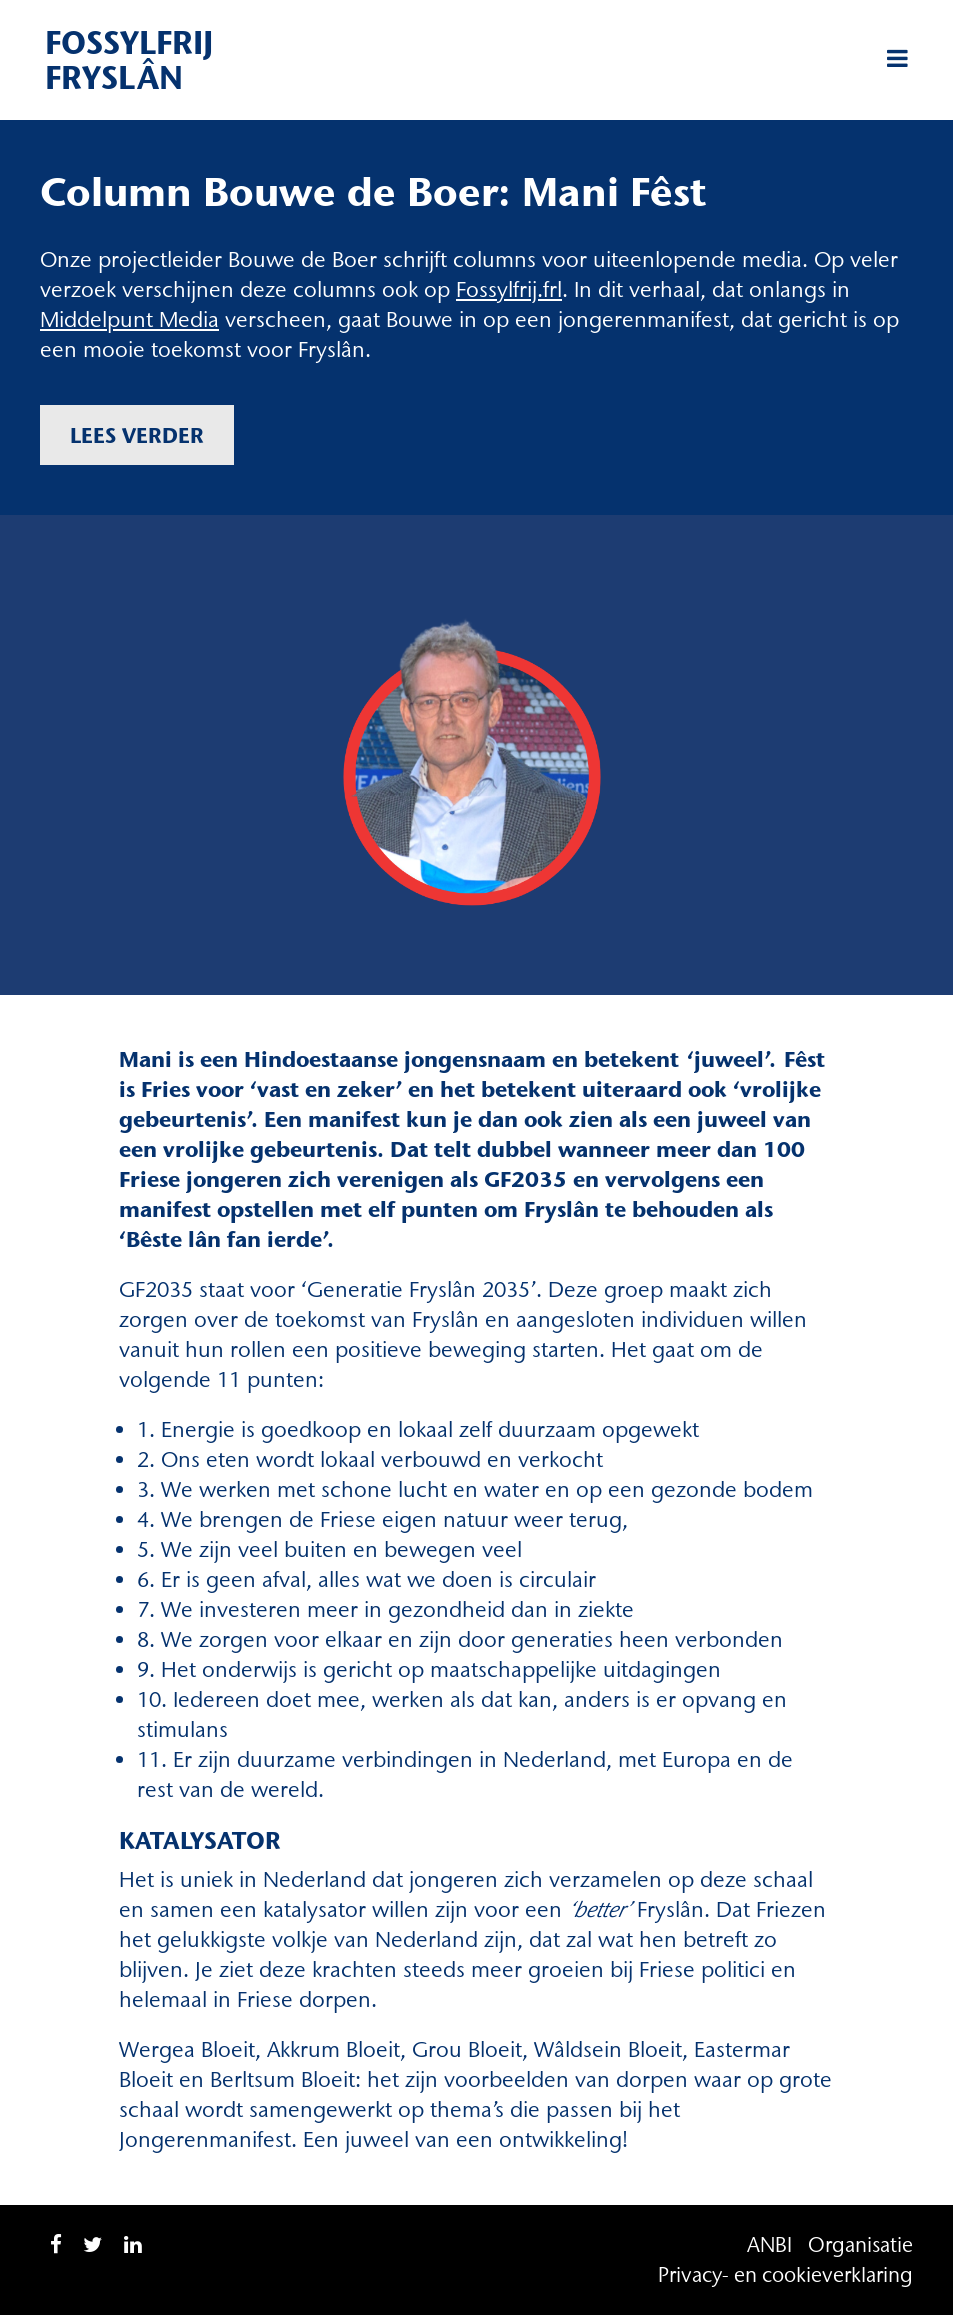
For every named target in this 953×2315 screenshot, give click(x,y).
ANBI (769, 2244)
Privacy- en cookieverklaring (785, 2274)
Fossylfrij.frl (509, 289)
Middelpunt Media (129, 319)
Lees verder (137, 435)
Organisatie (860, 2244)
